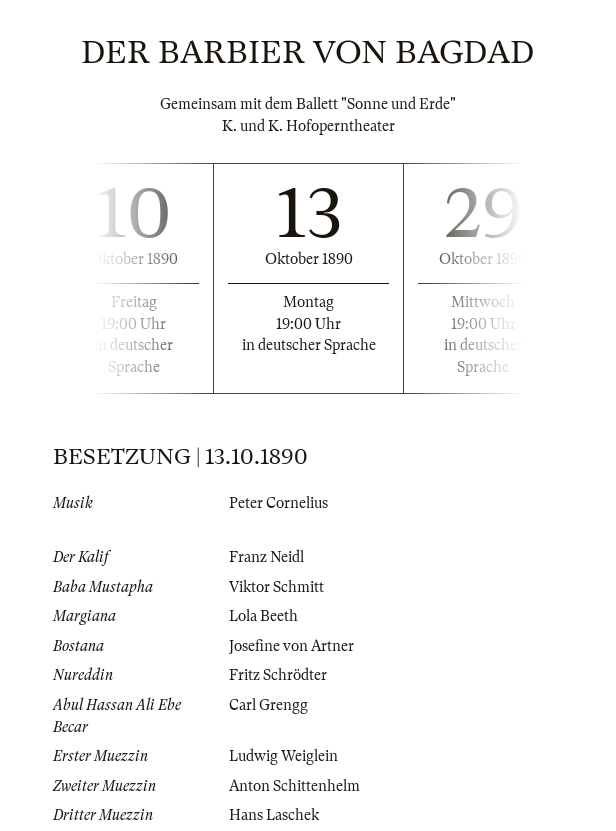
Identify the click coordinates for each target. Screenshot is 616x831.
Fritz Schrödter (278, 675)
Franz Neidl (266, 557)
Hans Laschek (274, 815)
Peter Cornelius (278, 503)
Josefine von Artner (291, 646)
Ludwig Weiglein (283, 756)
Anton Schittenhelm (294, 786)
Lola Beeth (263, 616)
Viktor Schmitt (276, 587)
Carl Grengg (268, 705)
